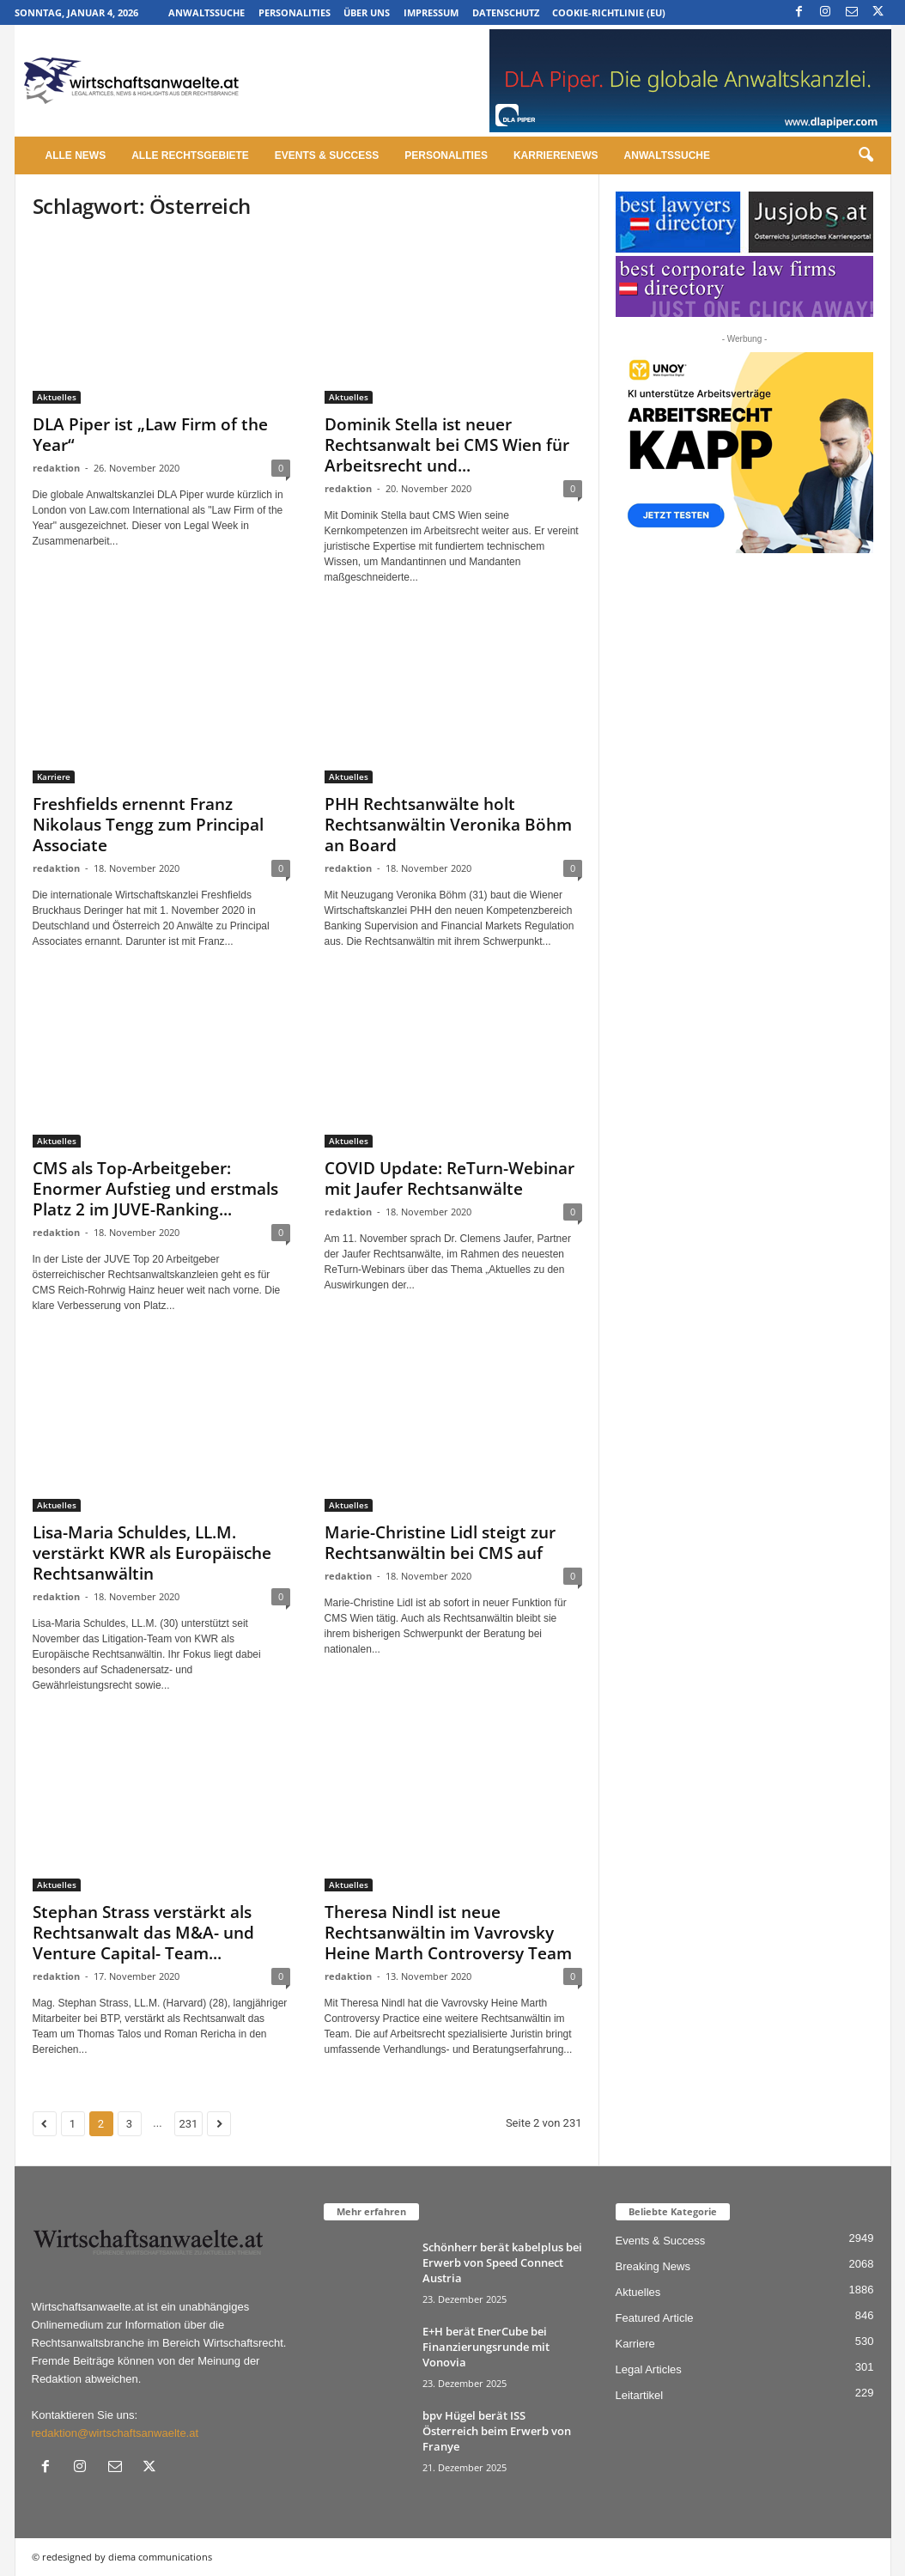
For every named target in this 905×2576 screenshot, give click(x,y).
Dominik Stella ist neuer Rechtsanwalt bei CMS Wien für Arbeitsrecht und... (447, 445)
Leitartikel (640, 2395)
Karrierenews (555, 155)
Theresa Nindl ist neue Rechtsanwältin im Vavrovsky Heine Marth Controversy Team (448, 1932)
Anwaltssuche (206, 12)
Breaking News (653, 2266)
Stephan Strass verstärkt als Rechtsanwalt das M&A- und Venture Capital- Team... (143, 1932)
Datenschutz (505, 12)
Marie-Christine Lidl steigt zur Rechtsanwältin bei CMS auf (440, 1542)
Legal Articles (649, 2369)
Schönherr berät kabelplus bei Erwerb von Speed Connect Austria (502, 2262)
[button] (865, 155)
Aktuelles (56, 397)
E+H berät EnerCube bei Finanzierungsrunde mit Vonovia (486, 2346)
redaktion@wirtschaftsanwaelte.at (115, 2433)
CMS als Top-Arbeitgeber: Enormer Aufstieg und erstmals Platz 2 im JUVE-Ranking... (155, 1189)
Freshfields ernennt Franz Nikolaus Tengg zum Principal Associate (148, 824)
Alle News (76, 155)
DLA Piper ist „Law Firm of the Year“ (150, 434)
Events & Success (327, 155)
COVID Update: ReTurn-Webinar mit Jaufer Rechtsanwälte (449, 1178)
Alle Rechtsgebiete (190, 155)
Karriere (53, 776)
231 (188, 2123)
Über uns (366, 12)
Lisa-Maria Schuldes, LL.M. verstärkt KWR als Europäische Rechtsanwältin (152, 1553)
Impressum (431, 12)
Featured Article (655, 2317)
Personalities (294, 12)
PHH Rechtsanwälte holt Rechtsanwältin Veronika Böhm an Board (448, 824)
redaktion (56, 467)
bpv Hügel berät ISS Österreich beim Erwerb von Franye (496, 2431)
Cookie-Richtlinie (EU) (608, 12)
